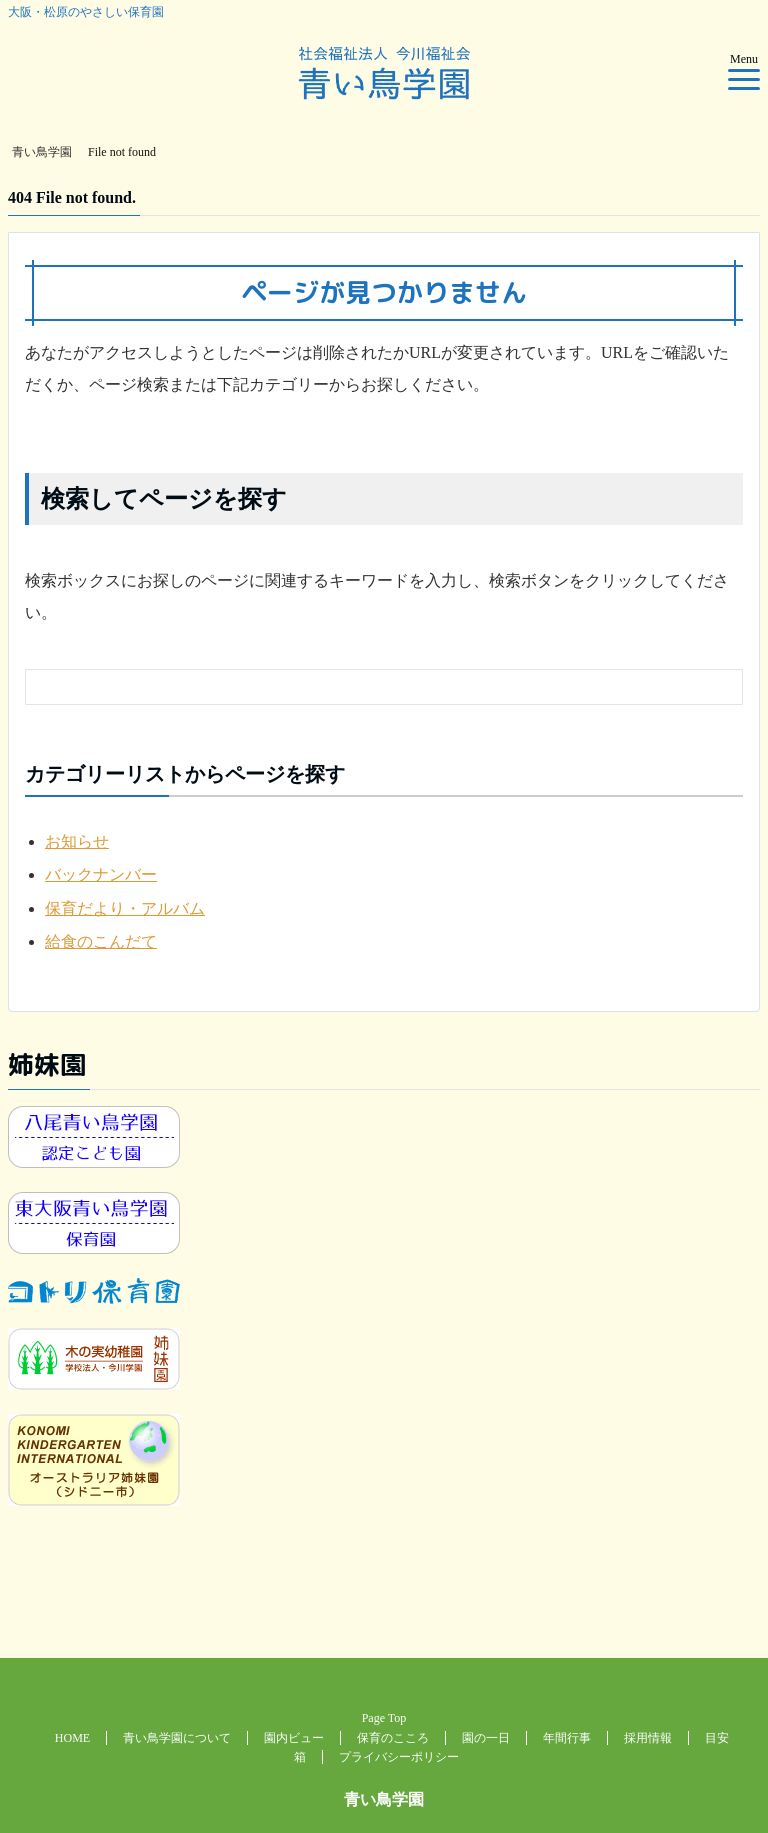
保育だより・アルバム (125, 908)
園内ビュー (294, 1738)
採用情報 (648, 1738)
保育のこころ (393, 1738)
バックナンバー (101, 874)
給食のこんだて (101, 941)
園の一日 (486, 1738)
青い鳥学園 (384, 1799)
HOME (72, 1738)
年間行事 (567, 1738)
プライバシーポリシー (399, 1757)
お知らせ (77, 841)
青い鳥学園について (177, 1738)
